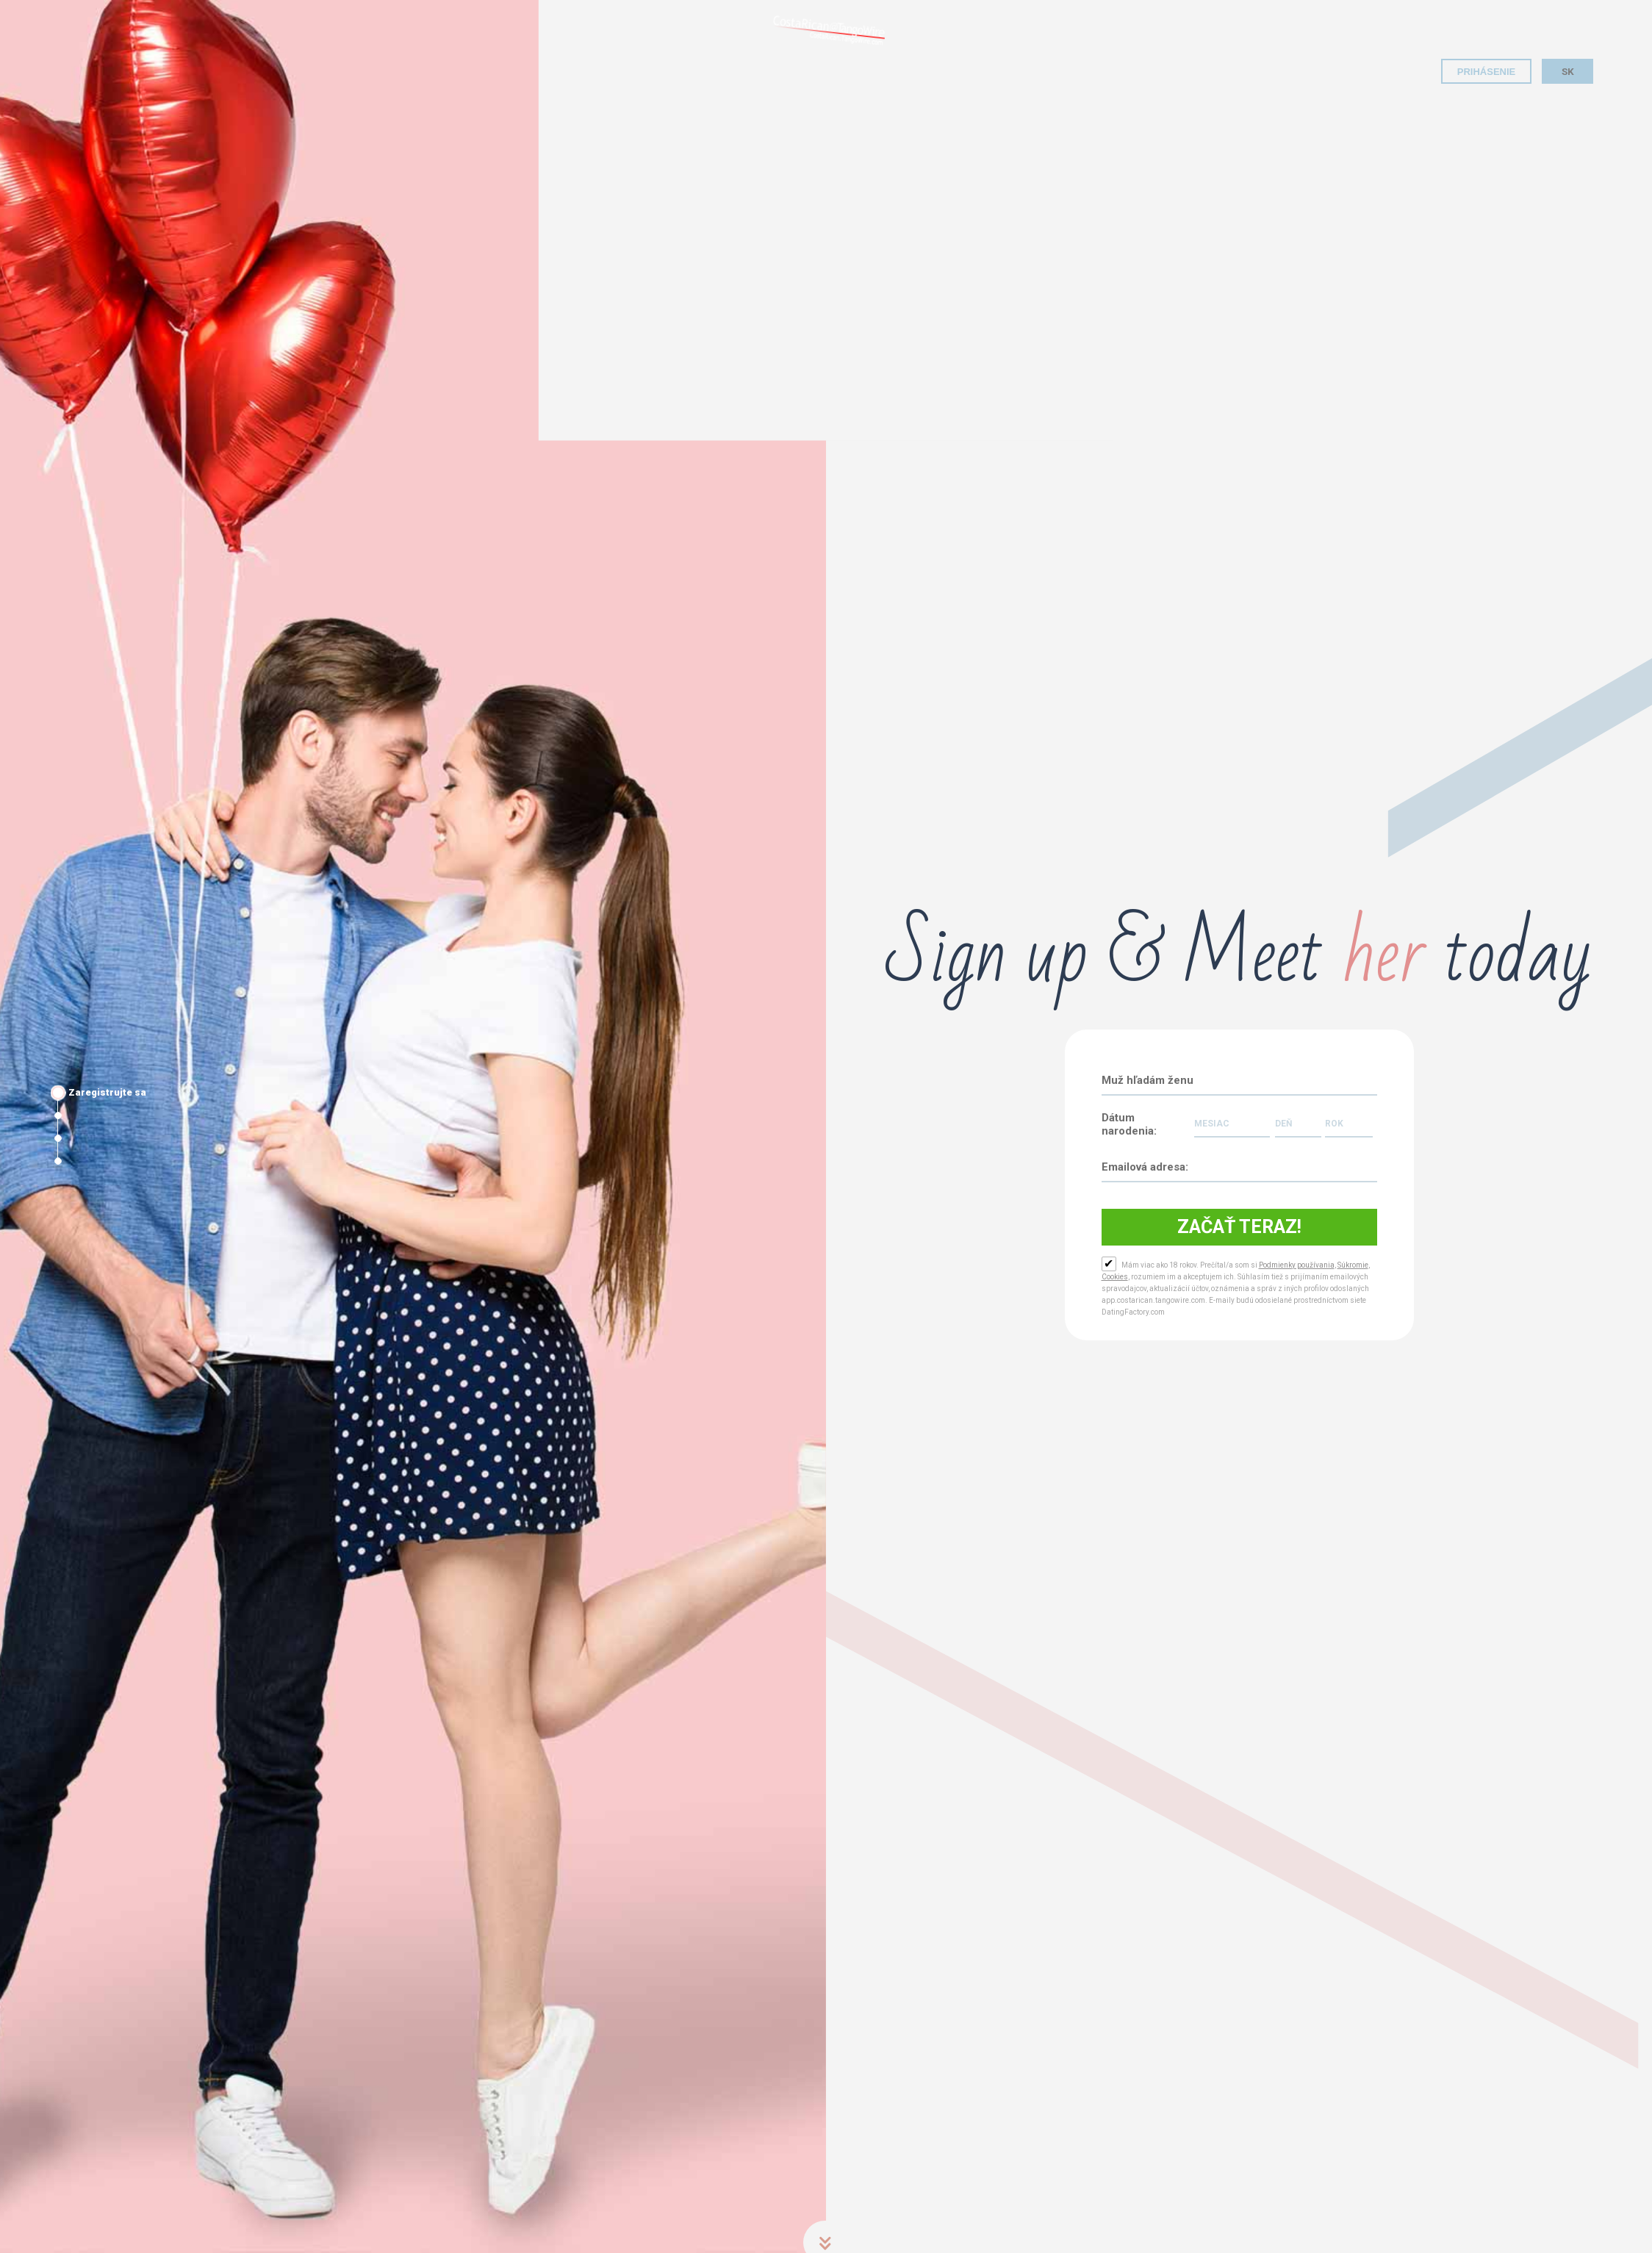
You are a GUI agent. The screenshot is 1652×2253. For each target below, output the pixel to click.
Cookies (1115, 1277)
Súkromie (1352, 1265)
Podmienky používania (1297, 1265)
